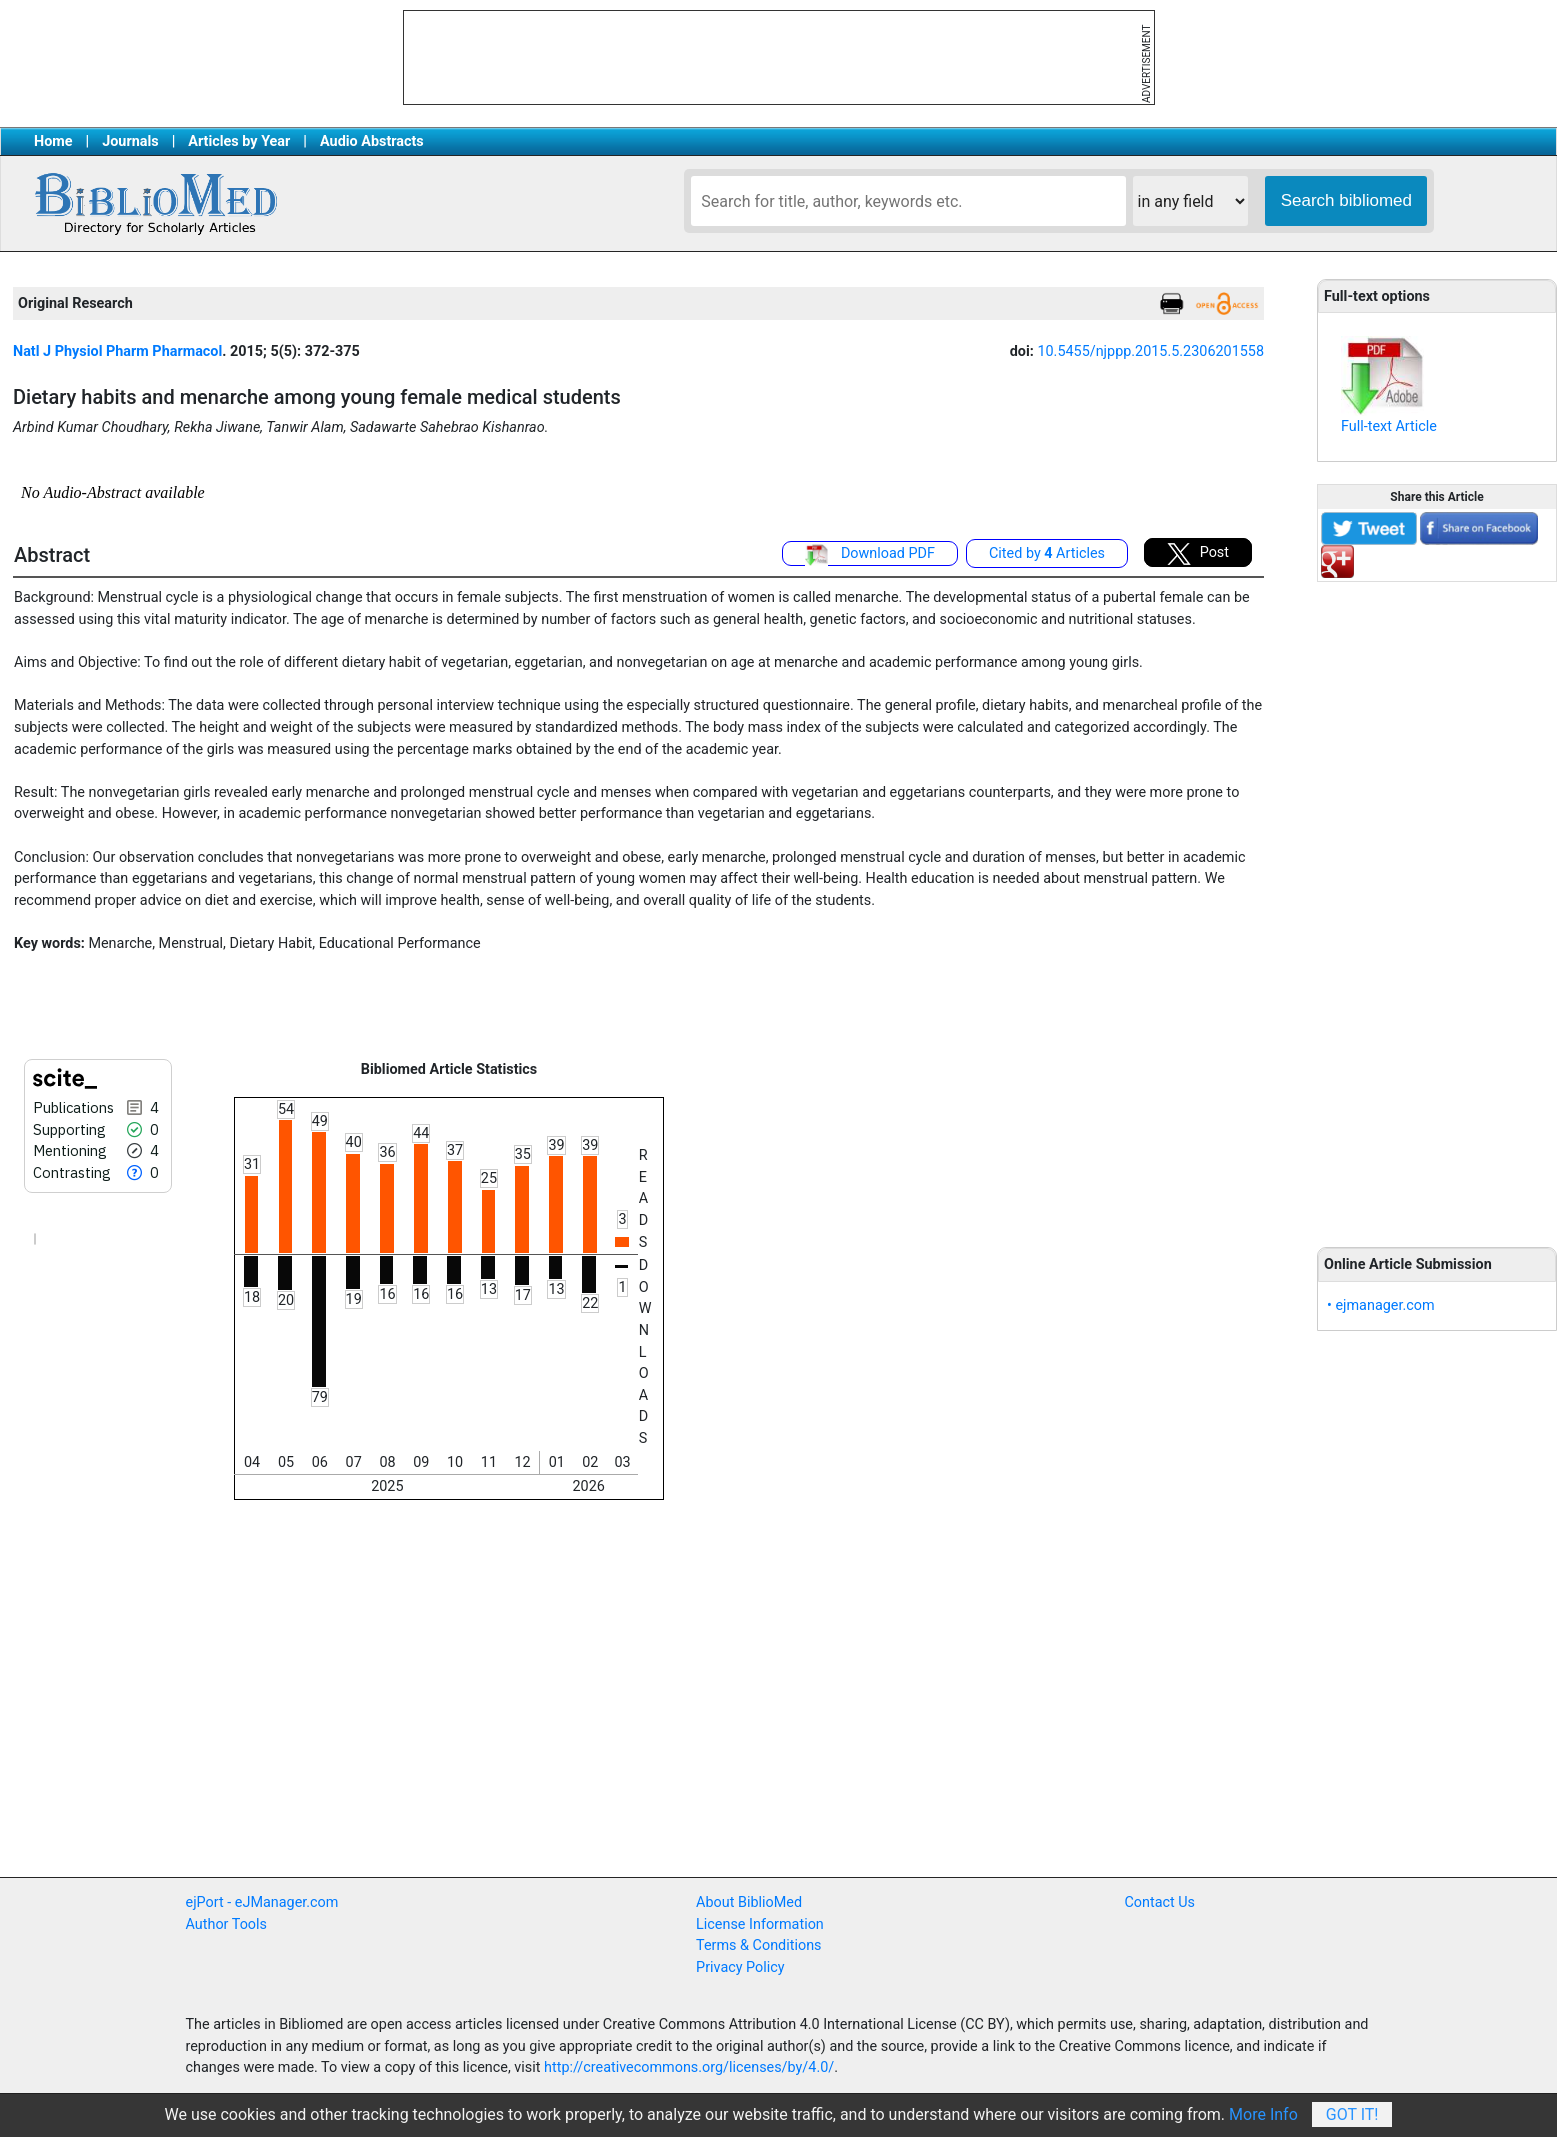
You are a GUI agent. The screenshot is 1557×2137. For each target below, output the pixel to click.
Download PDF (870, 555)
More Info (1263, 2114)
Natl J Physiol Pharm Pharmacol (117, 351)
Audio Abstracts (372, 141)
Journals (130, 141)
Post (1198, 554)
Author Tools (226, 1924)
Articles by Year (239, 141)
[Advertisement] (1437, 903)
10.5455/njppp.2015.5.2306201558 (1150, 351)
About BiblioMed (749, 1902)
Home (53, 141)
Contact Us (1159, 1902)
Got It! (1352, 2114)
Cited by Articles (1047, 553)
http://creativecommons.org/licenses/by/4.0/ (689, 2067)
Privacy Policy (740, 1967)
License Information (760, 1924)
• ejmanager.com (1381, 1305)
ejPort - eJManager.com (262, 1902)
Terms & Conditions (758, 1945)
